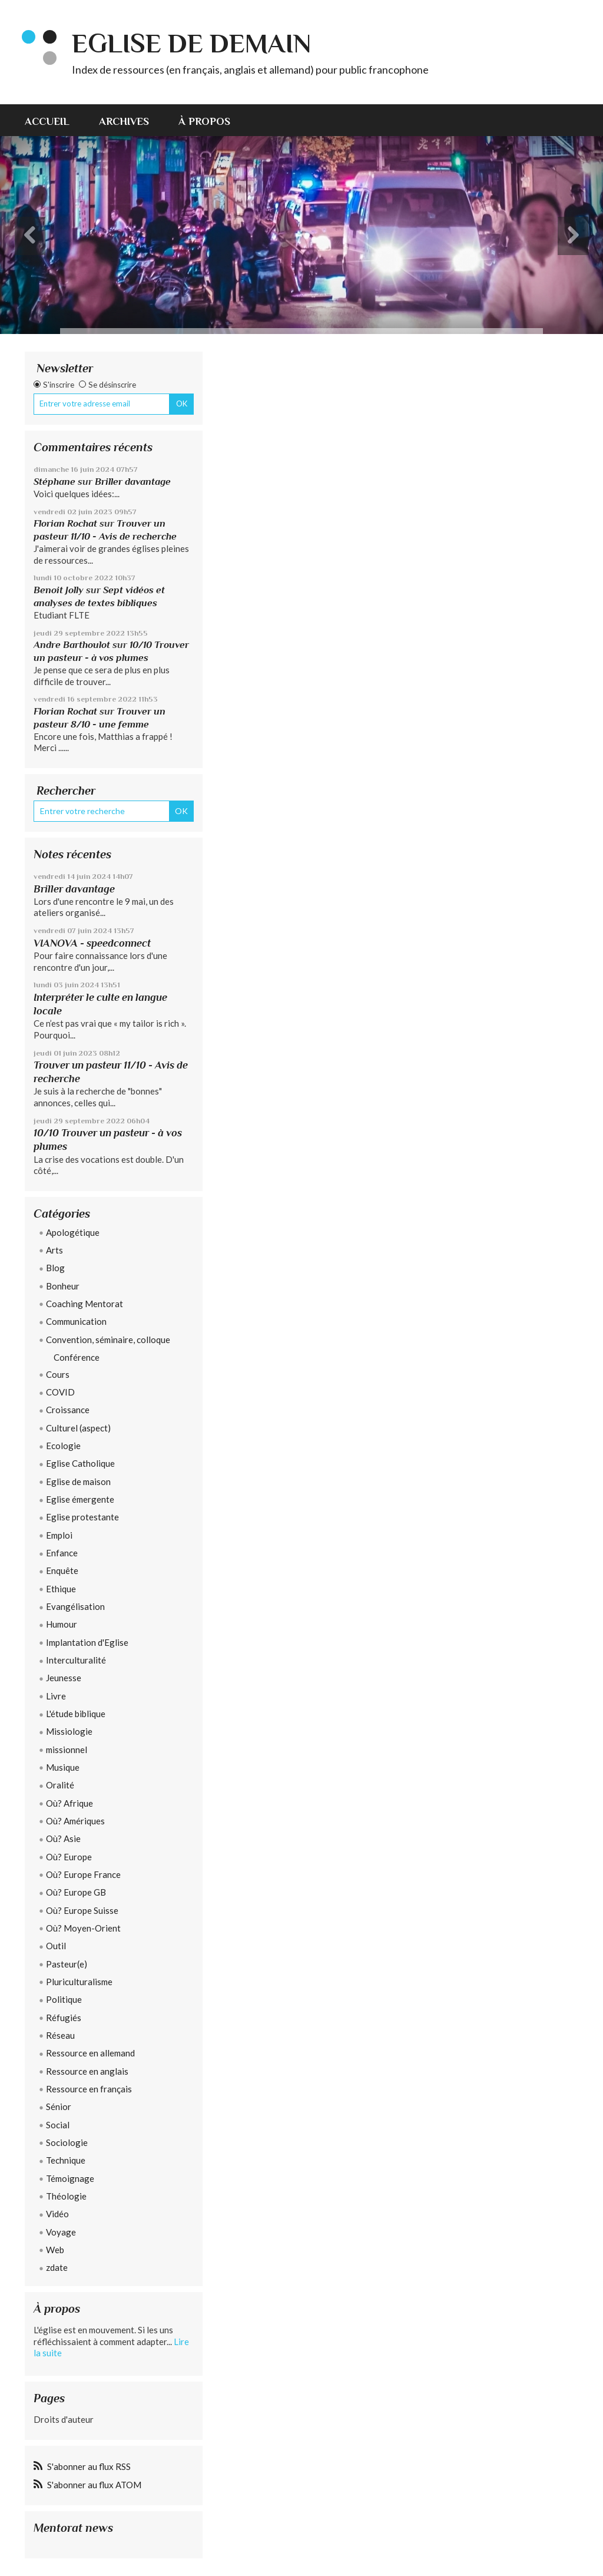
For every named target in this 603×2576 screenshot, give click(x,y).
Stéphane (54, 481)
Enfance (62, 1552)
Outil (56, 1945)
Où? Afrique (69, 1803)
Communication (76, 1321)
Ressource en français (89, 2089)
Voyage (61, 2232)
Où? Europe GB (76, 1892)
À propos (204, 121)
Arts (54, 1250)
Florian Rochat (65, 523)
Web (55, 2249)
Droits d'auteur (64, 2419)
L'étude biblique (75, 1713)
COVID (60, 1392)
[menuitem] (54, 120)
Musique (62, 1767)
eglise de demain (191, 43)
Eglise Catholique (80, 1463)
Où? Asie (63, 1838)
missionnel (66, 1749)
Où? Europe (69, 1856)
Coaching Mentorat (84, 1303)
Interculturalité (76, 1660)
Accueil (47, 121)
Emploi (59, 1535)
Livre (56, 1696)
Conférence (77, 1357)
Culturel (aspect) (78, 1428)
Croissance (68, 1409)
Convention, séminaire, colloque (108, 1339)
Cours (57, 1374)
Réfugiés (63, 2017)
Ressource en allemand (90, 2053)
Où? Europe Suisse (82, 1910)
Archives (124, 121)
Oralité (60, 1785)
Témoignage (70, 2178)
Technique (65, 2160)
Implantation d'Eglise (87, 1642)
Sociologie (67, 2142)
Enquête (62, 1570)
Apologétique (73, 1232)
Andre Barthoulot (72, 644)
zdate (57, 2267)
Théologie (66, 2196)
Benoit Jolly (59, 590)
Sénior (58, 2106)
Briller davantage (133, 481)
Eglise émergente (80, 1499)
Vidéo (57, 2213)
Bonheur (62, 1286)
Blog (55, 1267)
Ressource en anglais (87, 2071)
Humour (61, 1624)
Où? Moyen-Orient (83, 1928)
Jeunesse (63, 1677)
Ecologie (63, 1445)
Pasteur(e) (66, 1964)
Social (57, 2124)
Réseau (60, 2035)
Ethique (61, 1588)
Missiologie (69, 1731)
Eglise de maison (78, 1481)
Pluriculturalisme (79, 1981)
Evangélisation (75, 1606)
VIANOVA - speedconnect (92, 943)
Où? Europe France (83, 1874)
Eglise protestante (82, 1517)
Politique (64, 1999)
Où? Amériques (75, 1821)
